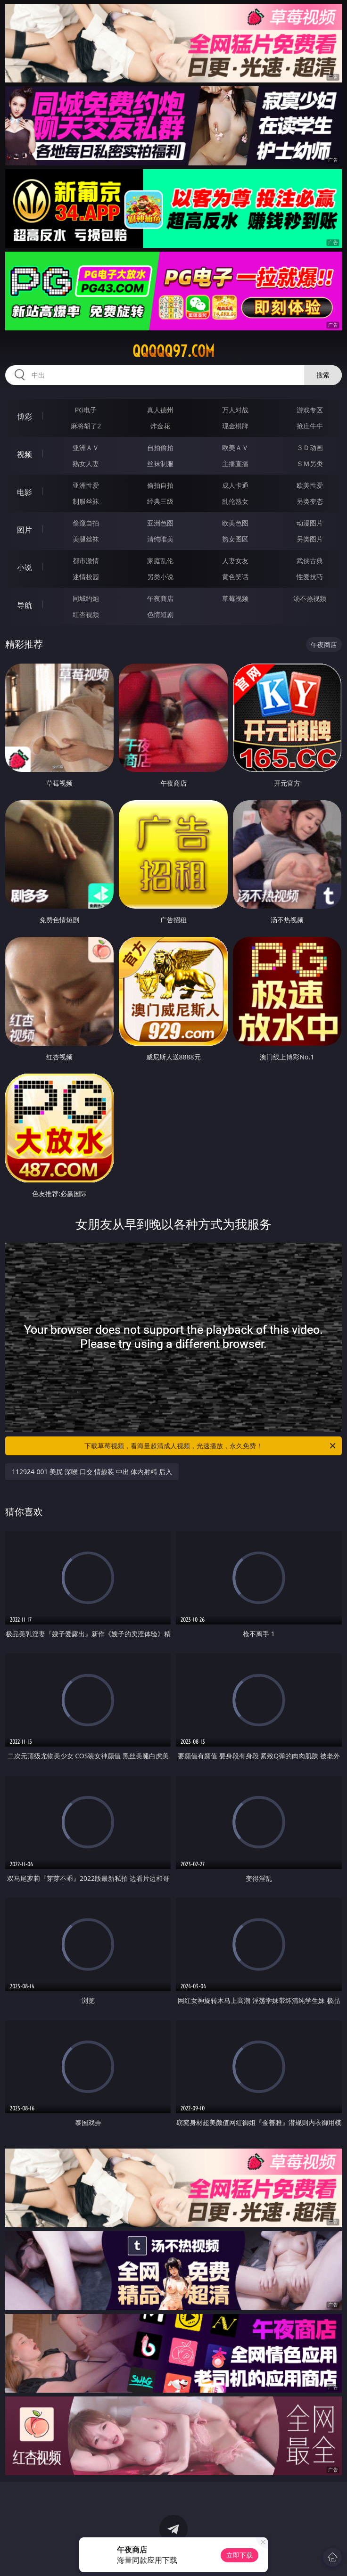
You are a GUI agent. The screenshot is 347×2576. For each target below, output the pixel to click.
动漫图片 (310, 522)
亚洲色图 (160, 522)
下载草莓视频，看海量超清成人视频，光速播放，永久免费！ (210, 1446)
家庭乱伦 (160, 560)
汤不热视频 (309, 598)
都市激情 (86, 560)
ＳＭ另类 (310, 463)
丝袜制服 (160, 463)
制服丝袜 (86, 501)
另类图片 (310, 538)
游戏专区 (310, 409)
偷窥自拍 (86, 522)
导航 (24, 605)
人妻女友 (235, 560)
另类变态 (310, 501)
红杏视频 (86, 614)
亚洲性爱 (86, 485)
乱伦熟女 (235, 501)
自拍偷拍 (160, 447)
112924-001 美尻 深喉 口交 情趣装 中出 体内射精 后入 (92, 1471)
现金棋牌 (235, 425)
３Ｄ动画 (310, 447)
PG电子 (86, 409)
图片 (24, 530)
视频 (24, 454)
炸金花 (160, 425)
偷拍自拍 (160, 485)
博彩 (24, 416)
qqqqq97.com (173, 351)
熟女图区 (235, 538)
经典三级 (160, 501)
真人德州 (160, 409)
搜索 (323, 374)
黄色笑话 (235, 576)
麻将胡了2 (86, 425)
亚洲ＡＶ (86, 447)
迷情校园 (86, 576)
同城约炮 (86, 598)
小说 (24, 567)
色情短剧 (160, 614)
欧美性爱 (310, 485)
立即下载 (239, 2555)
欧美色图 (235, 522)
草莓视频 (235, 598)
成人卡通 (235, 485)
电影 (24, 492)
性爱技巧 (310, 576)
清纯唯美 (160, 538)
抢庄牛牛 (310, 425)
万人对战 (235, 409)
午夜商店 (160, 598)
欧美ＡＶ (235, 447)
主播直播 (235, 463)
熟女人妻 (86, 463)
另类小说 (160, 576)
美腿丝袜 (86, 538)
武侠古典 (310, 560)
